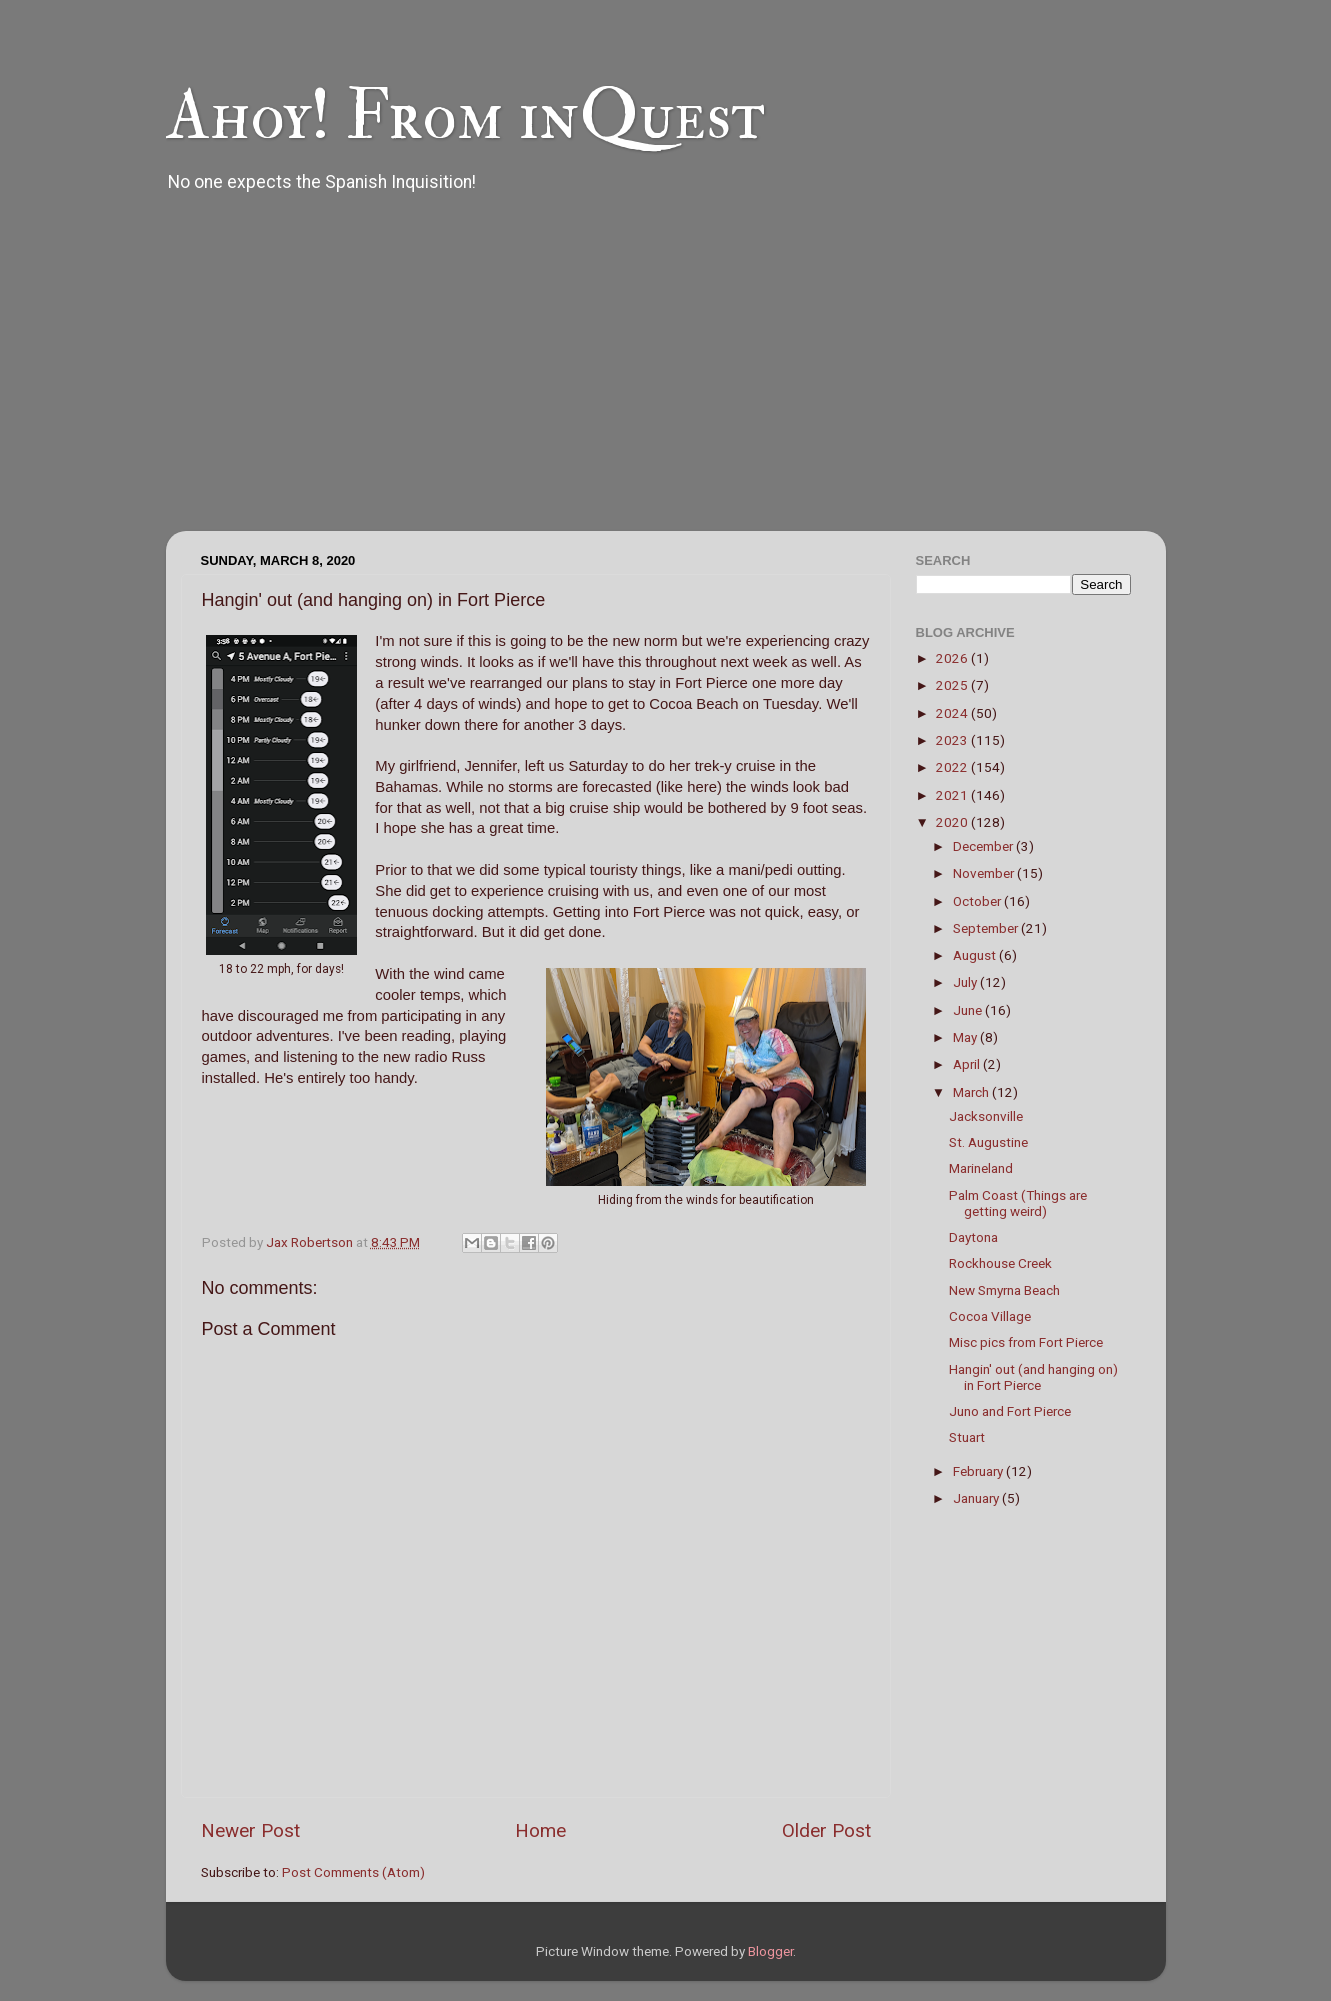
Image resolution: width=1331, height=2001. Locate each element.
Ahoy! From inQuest (465, 116)
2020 (953, 822)
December (984, 846)
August (976, 955)
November (985, 873)
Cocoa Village (990, 1316)
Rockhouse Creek (1000, 1263)
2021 (953, 795)
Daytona (973, 1237)
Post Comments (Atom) (353, 1872)
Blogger (770, 1951)
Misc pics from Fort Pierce (1026, 1342)
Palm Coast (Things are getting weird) (1018, 1203)
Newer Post (250, 1830)
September (987, 928)
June (969, 1010)
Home (540, 1830)
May (966, 1037)
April (968, 1064)
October (978, 901)
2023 (953, 740)
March (972, 1092)
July (966, 982)
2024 (953, 713)
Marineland (981, 1168)
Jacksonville (986, 1116)
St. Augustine (988, 1142)
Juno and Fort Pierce (1010, 1411)
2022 (953, 767)
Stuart (967, 1437)
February (979, 1471)
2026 (953, 658)
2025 (953, 685)
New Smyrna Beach (1004, 1290)
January (977, 1498)
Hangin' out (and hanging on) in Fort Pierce (1033, 1377)
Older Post (826, 1830)
